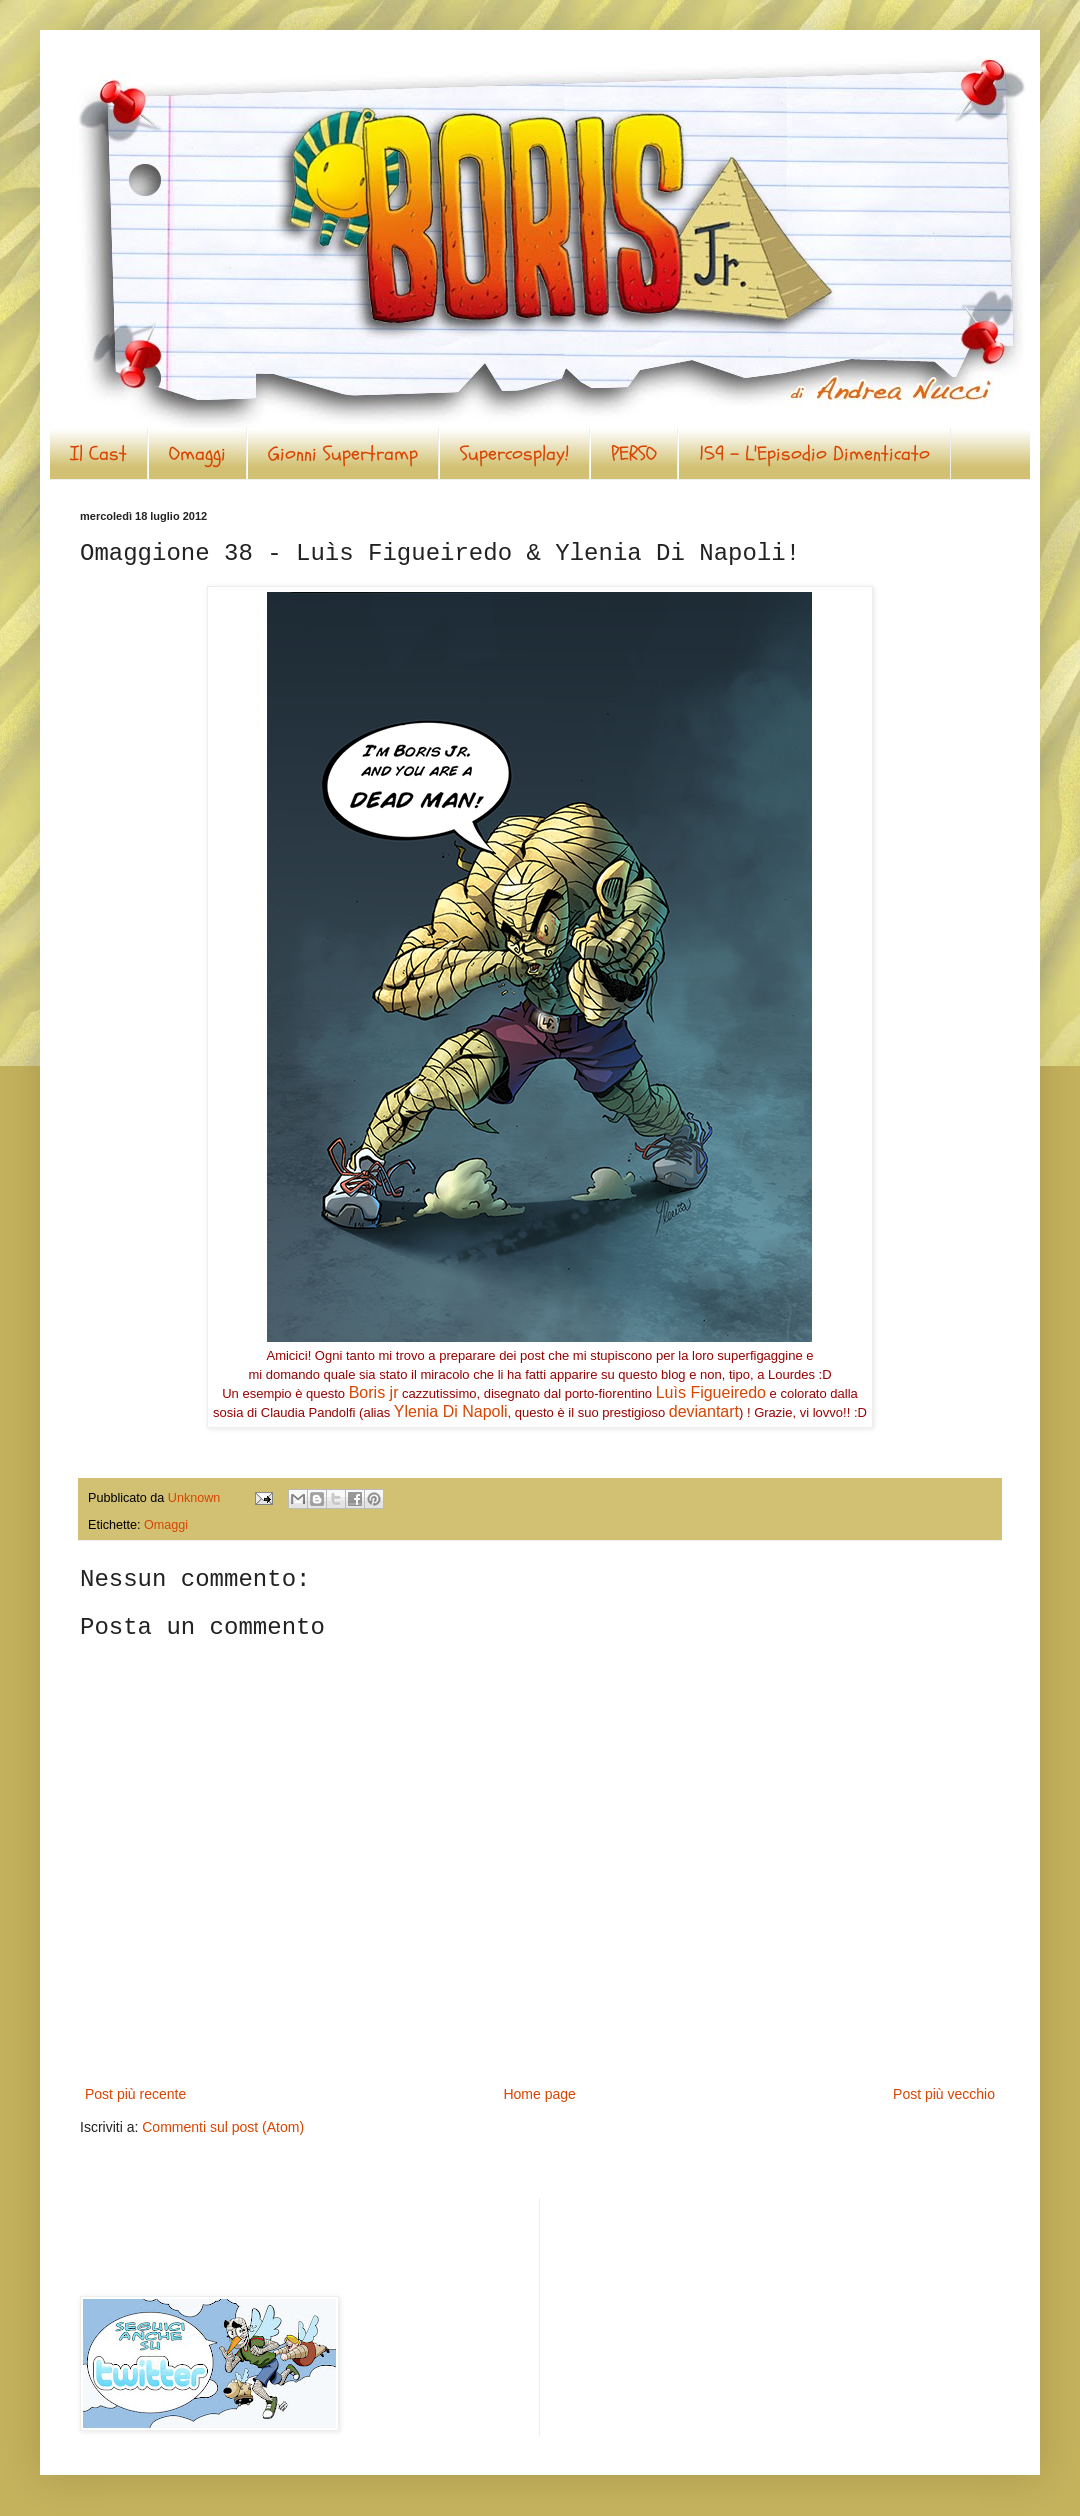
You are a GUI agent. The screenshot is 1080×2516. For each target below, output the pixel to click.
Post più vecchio (944, 2094)
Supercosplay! (514, 453)
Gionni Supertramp (343, 453)
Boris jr (374, 1392)
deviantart (704, 1411)
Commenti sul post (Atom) (223, 2127)
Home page (539, 2094)
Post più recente (135, 2094)
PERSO (634, 453)
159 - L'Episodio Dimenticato (814, 453)
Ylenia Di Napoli (451, 1411)
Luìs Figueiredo (711, 1392)
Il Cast (98, 453)
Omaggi (197, 453)
